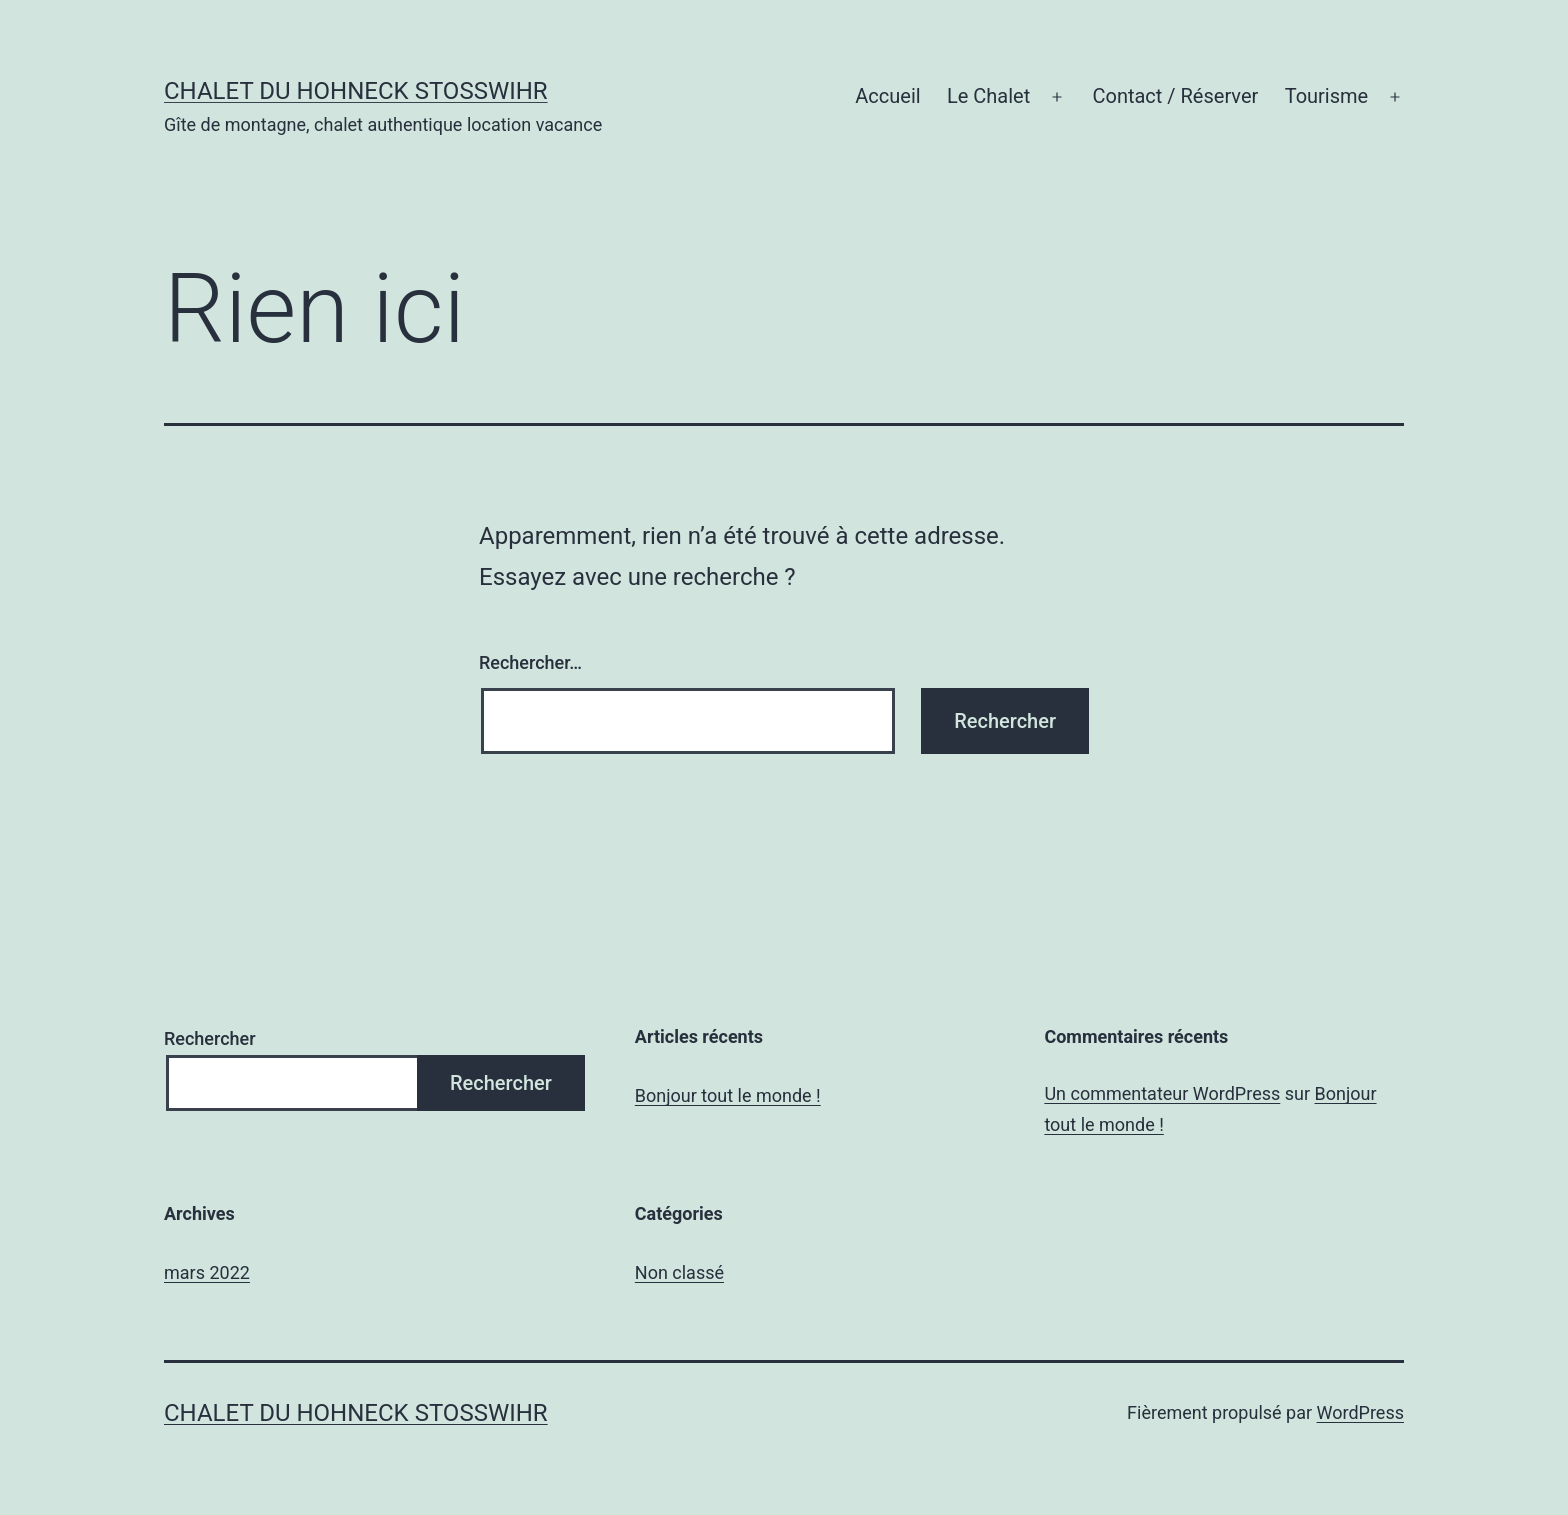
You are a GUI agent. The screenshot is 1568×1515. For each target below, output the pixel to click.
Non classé (679, 1272)
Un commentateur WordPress (1162, 1093)
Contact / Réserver (1175, 96)
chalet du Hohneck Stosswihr (356, 91)
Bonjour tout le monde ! (728, 1095)
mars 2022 (207, 1272)
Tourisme (1327, 96)
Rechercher (210, 1038)
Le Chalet (988, 96)
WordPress (1360, 1412)
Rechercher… (530, 662)
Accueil (887, 96)
